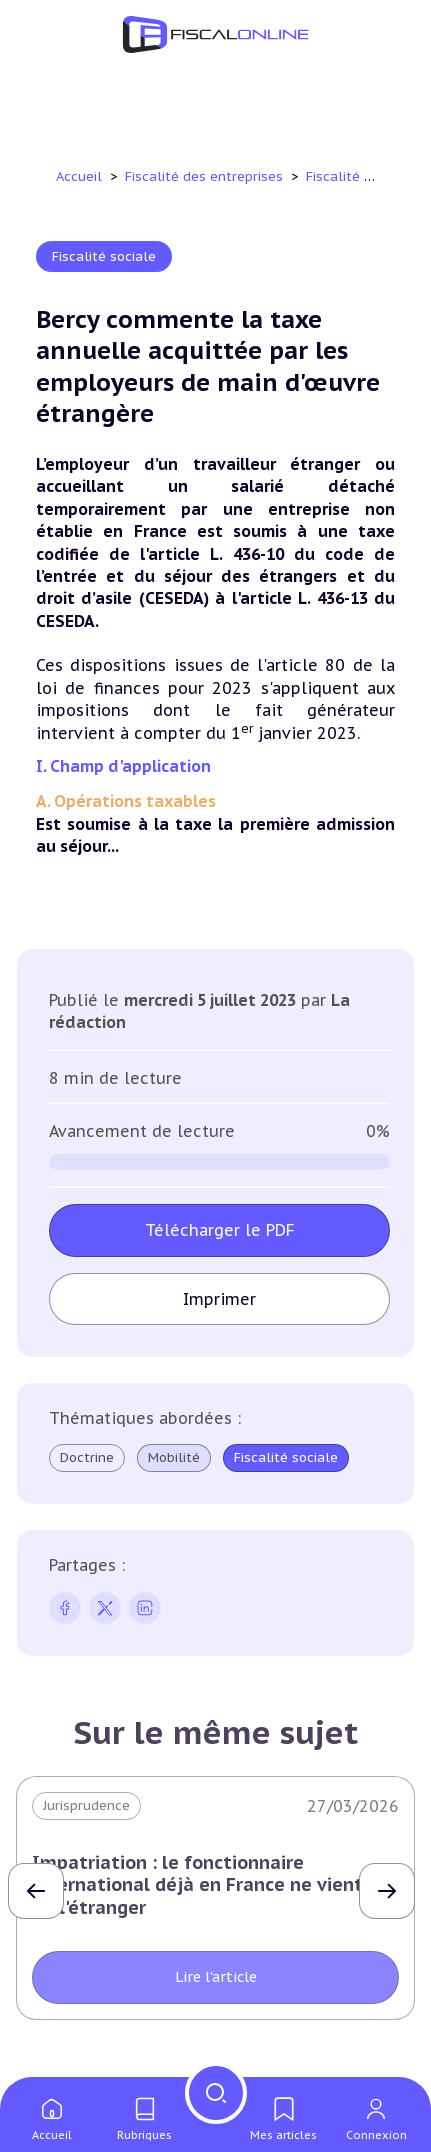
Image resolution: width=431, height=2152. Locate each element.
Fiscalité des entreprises (206, 176)
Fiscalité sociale (360, 176)
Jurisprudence (86, 1805)
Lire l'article (216, 1977)
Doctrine (87, 1457)
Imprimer (219, 1299)
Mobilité (174, 1458)
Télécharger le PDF (220, 1230)
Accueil (79, 176)
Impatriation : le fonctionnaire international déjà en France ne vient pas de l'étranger (215, 1885)
